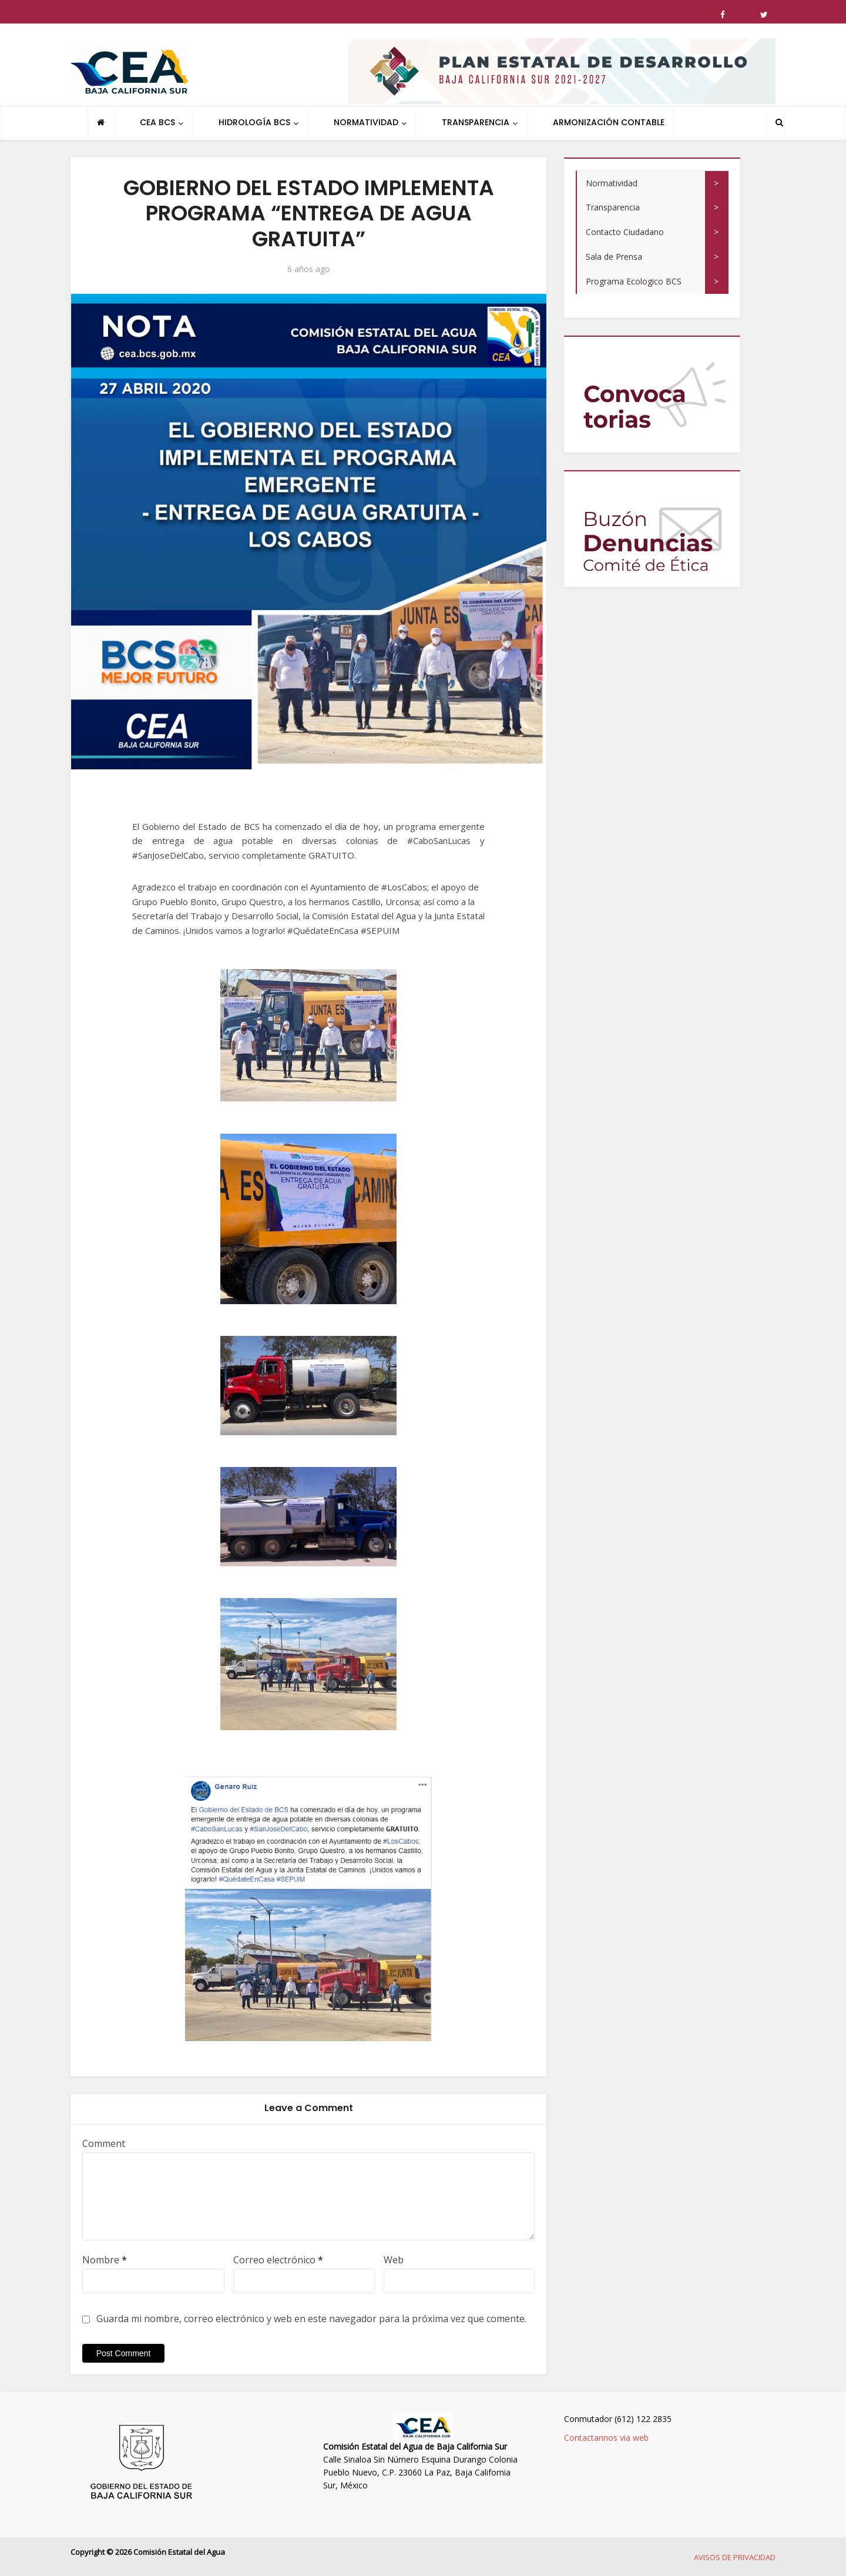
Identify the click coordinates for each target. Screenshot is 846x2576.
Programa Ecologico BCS (634, 281)
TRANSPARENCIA (475, 122)
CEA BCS (157, 122)
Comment (103, 2143)
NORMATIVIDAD (366, 122)
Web (394, 2259)
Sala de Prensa (614, 256)
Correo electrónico (278, 2259)
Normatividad (611, 183)
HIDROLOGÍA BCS (254, 122)
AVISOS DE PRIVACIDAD (735, 2557)
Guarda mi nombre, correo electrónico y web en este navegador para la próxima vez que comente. (311, 2318)
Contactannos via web (606, 2437)
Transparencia (613, 207)
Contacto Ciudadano (625, 231)
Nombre (104, 2259)
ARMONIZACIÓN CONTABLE (608, 122)
